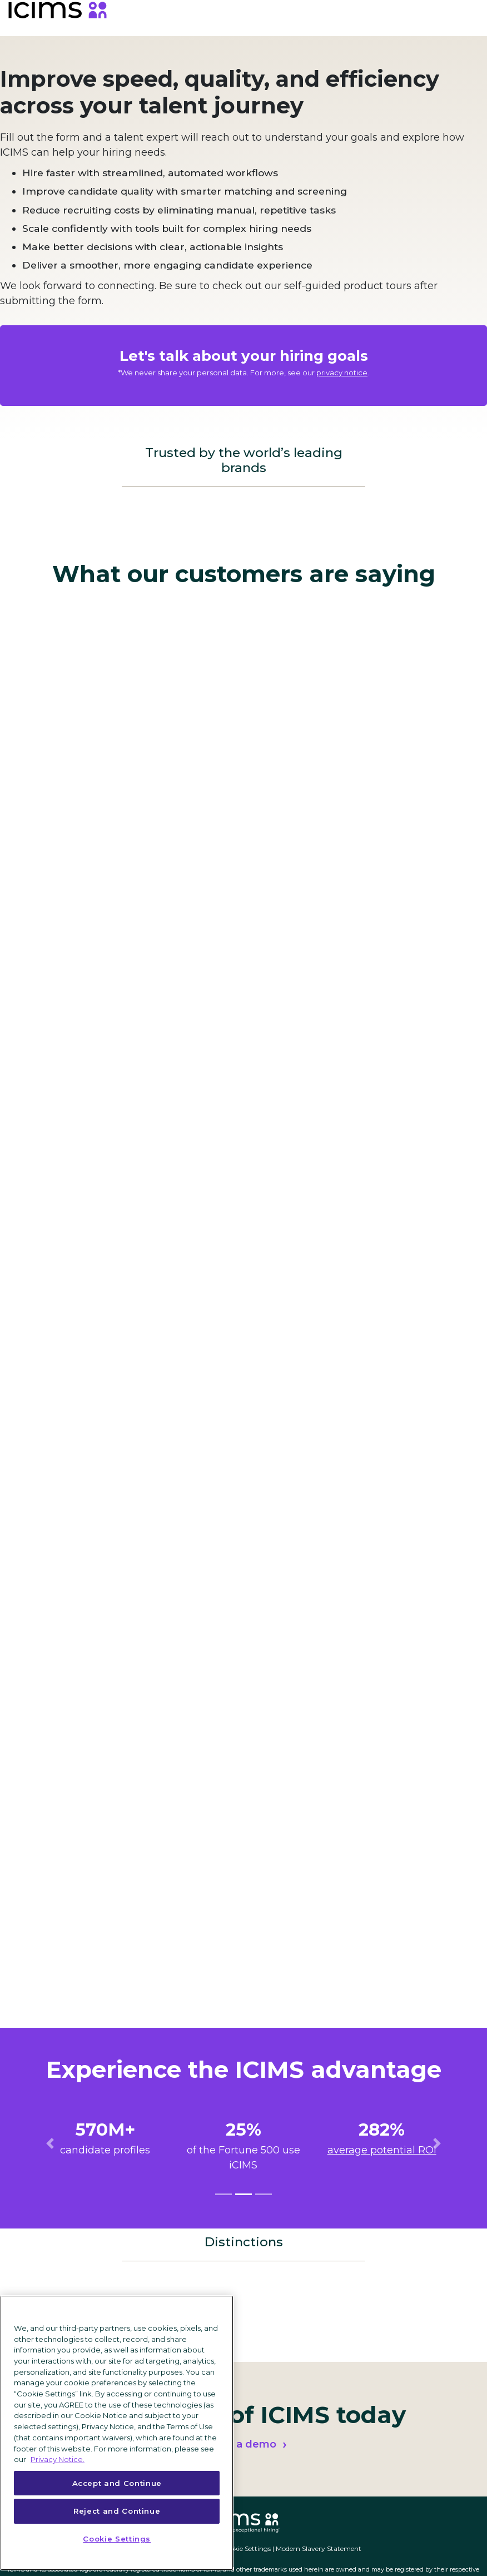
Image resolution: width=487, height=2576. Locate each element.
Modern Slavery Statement (318, 2548)
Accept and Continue (117, 2483)
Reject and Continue (116, 2510)
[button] (50, 2143)
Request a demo (232, 2444)
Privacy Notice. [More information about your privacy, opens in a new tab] (58, 2459)
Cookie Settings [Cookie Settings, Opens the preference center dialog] (117, 2538)
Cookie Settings (246, 2548)
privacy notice (341, 372)
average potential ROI (381, 2150)
